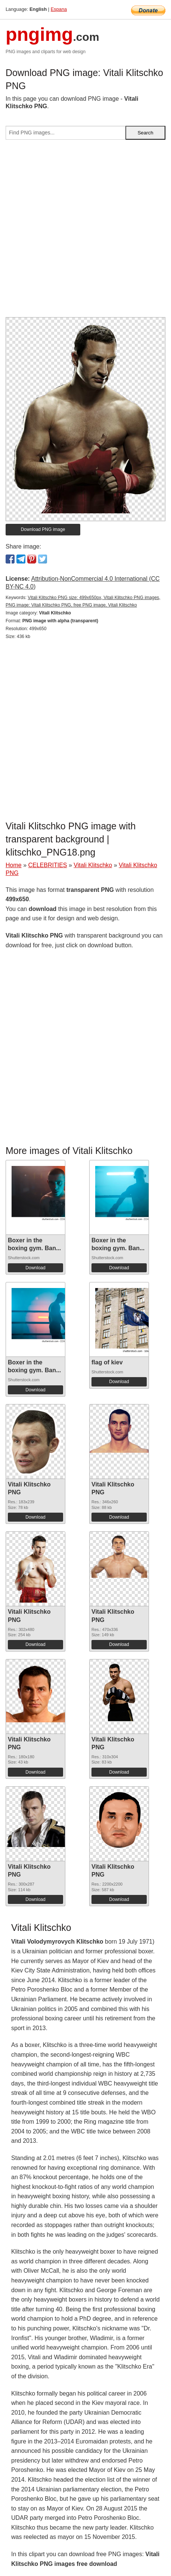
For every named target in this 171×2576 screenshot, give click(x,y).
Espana (59, 9)
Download (35, 1267)
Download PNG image (43, 529)
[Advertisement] (85, 231)
